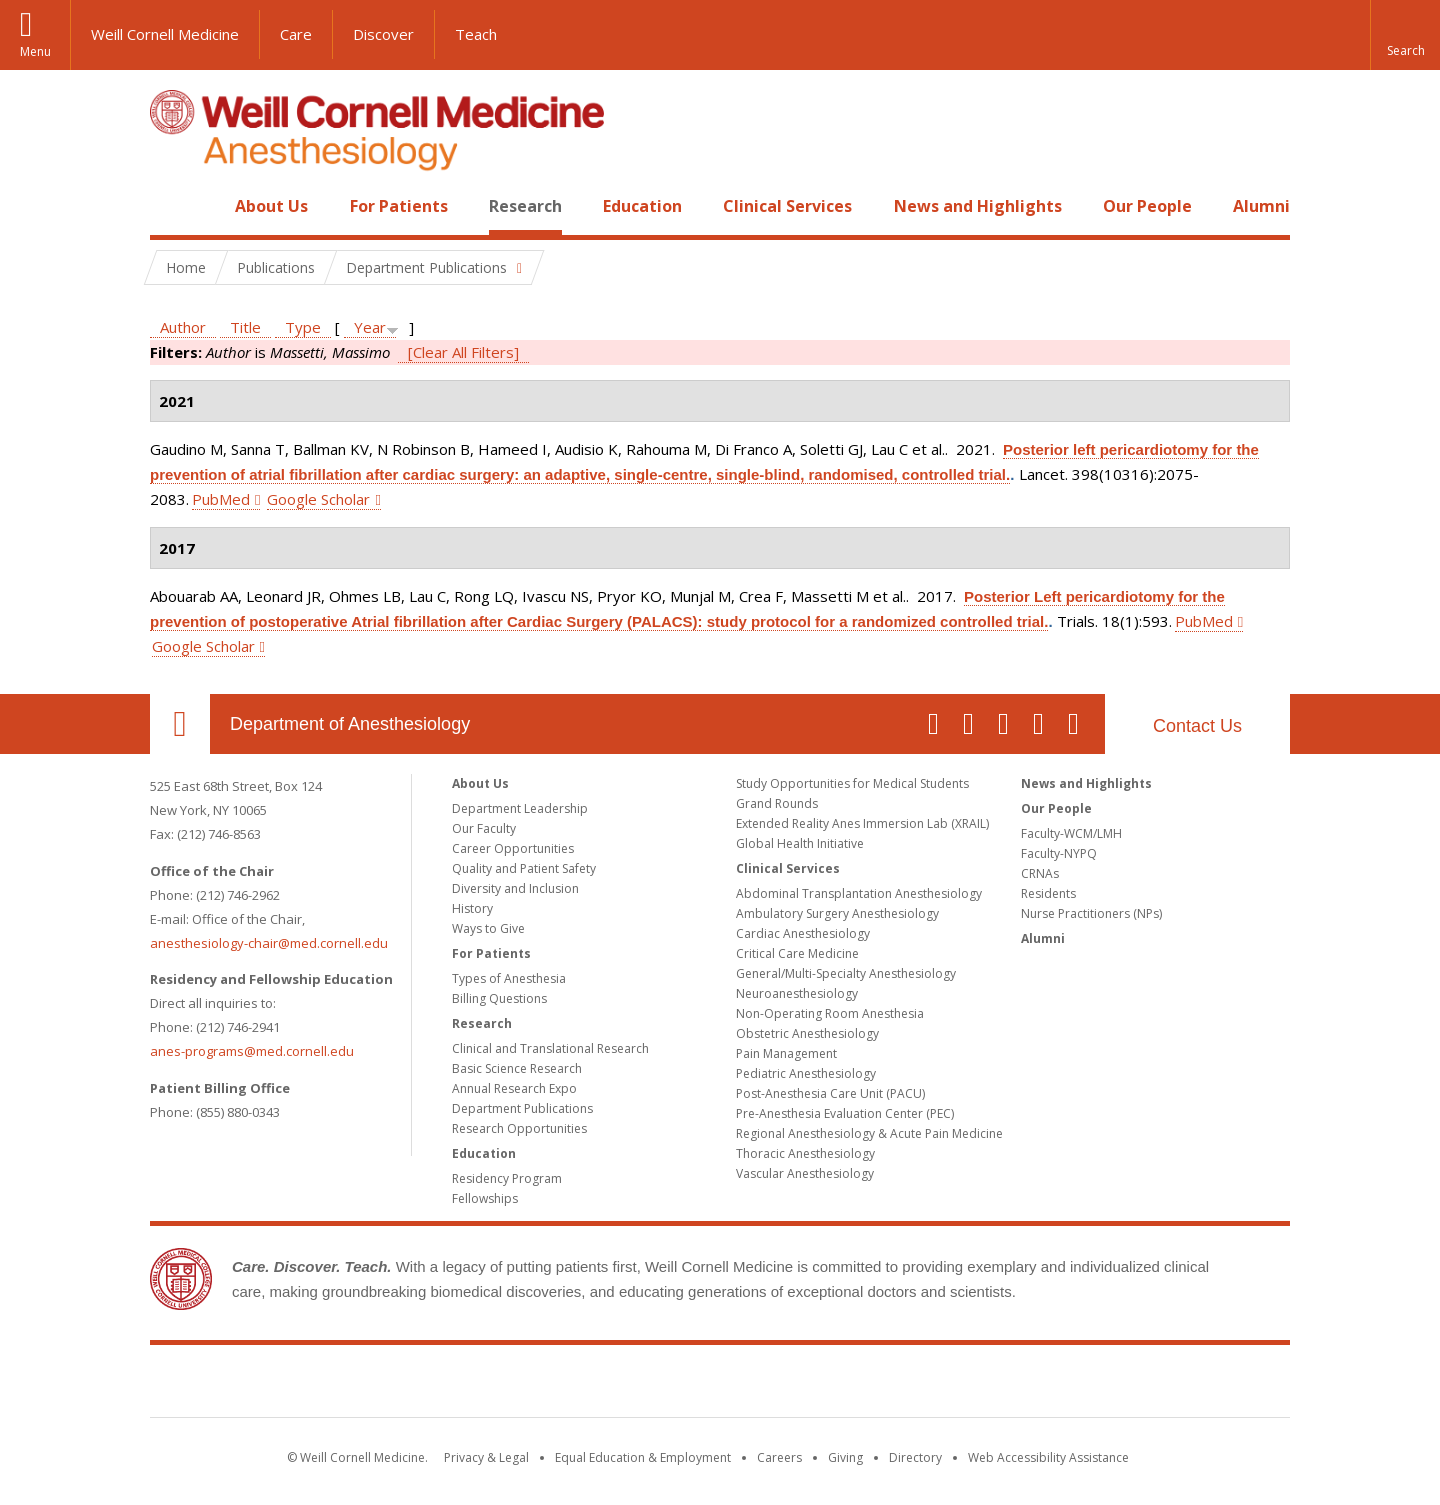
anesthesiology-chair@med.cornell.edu (269, 943)
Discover (383, 34)
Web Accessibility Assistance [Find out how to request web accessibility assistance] (1048, 1457)
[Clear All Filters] (463, 352)
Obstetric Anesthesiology (807, 1033)
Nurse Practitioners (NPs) (1091, 913)
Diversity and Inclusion (515, 888)
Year (370, 327)
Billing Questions (499, 998)
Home (172, 206)
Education (642, 206)
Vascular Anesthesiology (805, 1173)
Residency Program (507, 1178)
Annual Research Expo (514, 1088)
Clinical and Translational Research (550, 1048)
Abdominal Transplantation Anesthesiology (859, 893)
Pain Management (786, 1053)
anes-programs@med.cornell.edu (252, 1051)
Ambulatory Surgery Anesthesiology (837, 913)
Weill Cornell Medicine (165, 34)
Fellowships (485, 1198)
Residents (1048, 893)
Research (525, 206)
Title (245, 327)
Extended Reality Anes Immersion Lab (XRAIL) (862, 823)
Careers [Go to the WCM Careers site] (779, 1457)
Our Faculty (484, 828)
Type (303, 327)
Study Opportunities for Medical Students (852, 783)
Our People (1147, 206)
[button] (1405, 35)
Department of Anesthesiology (350, 724)
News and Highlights (978, 206)
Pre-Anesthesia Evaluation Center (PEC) (845, 1113)
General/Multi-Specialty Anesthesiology (846, 973)
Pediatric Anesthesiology (806, 1073)
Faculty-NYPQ (1059, 853)
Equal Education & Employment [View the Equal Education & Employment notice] (643, 1457)
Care (296, 34)
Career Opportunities (513, 848)
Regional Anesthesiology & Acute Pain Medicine (869, 1133)
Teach (476, 34)
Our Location (180, 724)
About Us (271, 206)
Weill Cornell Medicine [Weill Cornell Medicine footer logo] (720, 1385)
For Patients (399, 206)
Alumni (1261, 206)
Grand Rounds (777, 803)
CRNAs (1040, 873)
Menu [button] (35, 51)
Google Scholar (318, 499)
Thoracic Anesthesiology (805, 1153)
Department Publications (522, 1108)
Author (183, 327)
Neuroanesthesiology (797, 993)
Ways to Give (488, 928)
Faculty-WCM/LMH (1071, 833)
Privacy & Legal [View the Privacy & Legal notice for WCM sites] (486, 1457)
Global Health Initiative (800, 843)
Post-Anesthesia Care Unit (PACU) (830, 1093)
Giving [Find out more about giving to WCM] (845, 1457)
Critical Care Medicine (797, 953)
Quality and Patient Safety (524, 868)
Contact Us (1197, 726)
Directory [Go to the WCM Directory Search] (915, 1457)
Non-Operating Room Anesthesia (830, 1013)
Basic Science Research (517, 1068)
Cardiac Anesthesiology (803, 933)
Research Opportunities (519, 1128)
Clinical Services (787, 206)
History (472, 908)
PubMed (221, 499)
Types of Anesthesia (509, 978)
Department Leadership (520, 808)
